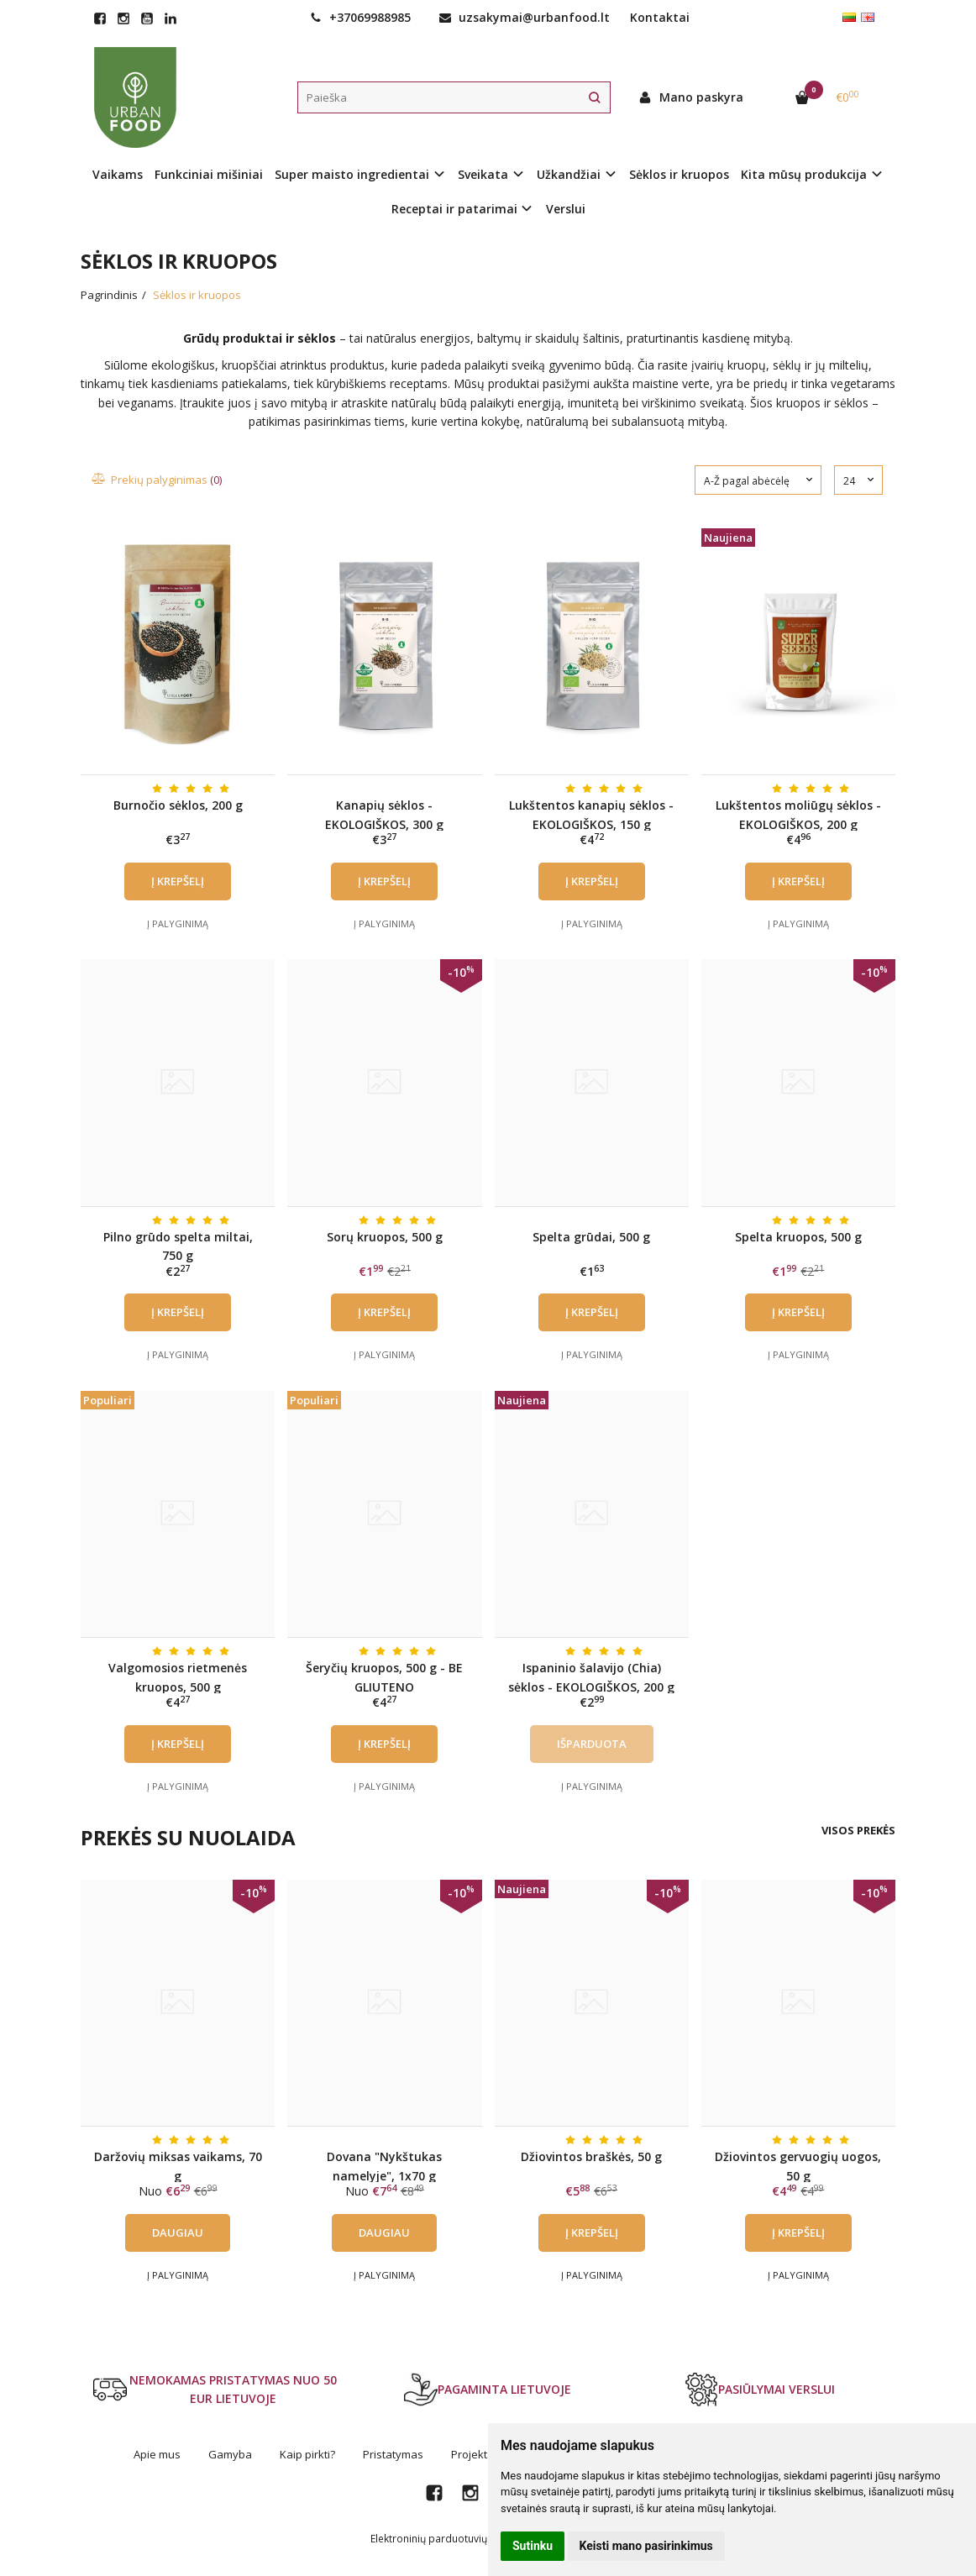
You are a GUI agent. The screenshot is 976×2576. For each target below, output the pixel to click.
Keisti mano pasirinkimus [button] (646, 2545)
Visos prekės (858, 1830)
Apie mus (157, 2454)
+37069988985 (360, 17)
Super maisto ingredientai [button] (352, 174)
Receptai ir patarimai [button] (454, 209)
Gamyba (230, 2454)
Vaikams (117, 174)
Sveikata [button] (483, 174)
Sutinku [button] (532, 2545)
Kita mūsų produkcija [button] (804, 174)
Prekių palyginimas (157, 479)
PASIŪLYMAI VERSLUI (760, 2389)
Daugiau (177, 2232)
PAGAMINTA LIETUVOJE (487, 2389)
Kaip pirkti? (307, 2454)
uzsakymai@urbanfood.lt (524, 17)
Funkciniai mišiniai (209, 174)
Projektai (473, 2454)
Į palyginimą (177, 923)
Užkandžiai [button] (569, 174)
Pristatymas (393, 2454)
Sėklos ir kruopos (679, 174)
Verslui (565, 209)
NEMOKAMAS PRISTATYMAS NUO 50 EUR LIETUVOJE (215, 2389)
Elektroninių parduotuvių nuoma (446, 2538)
